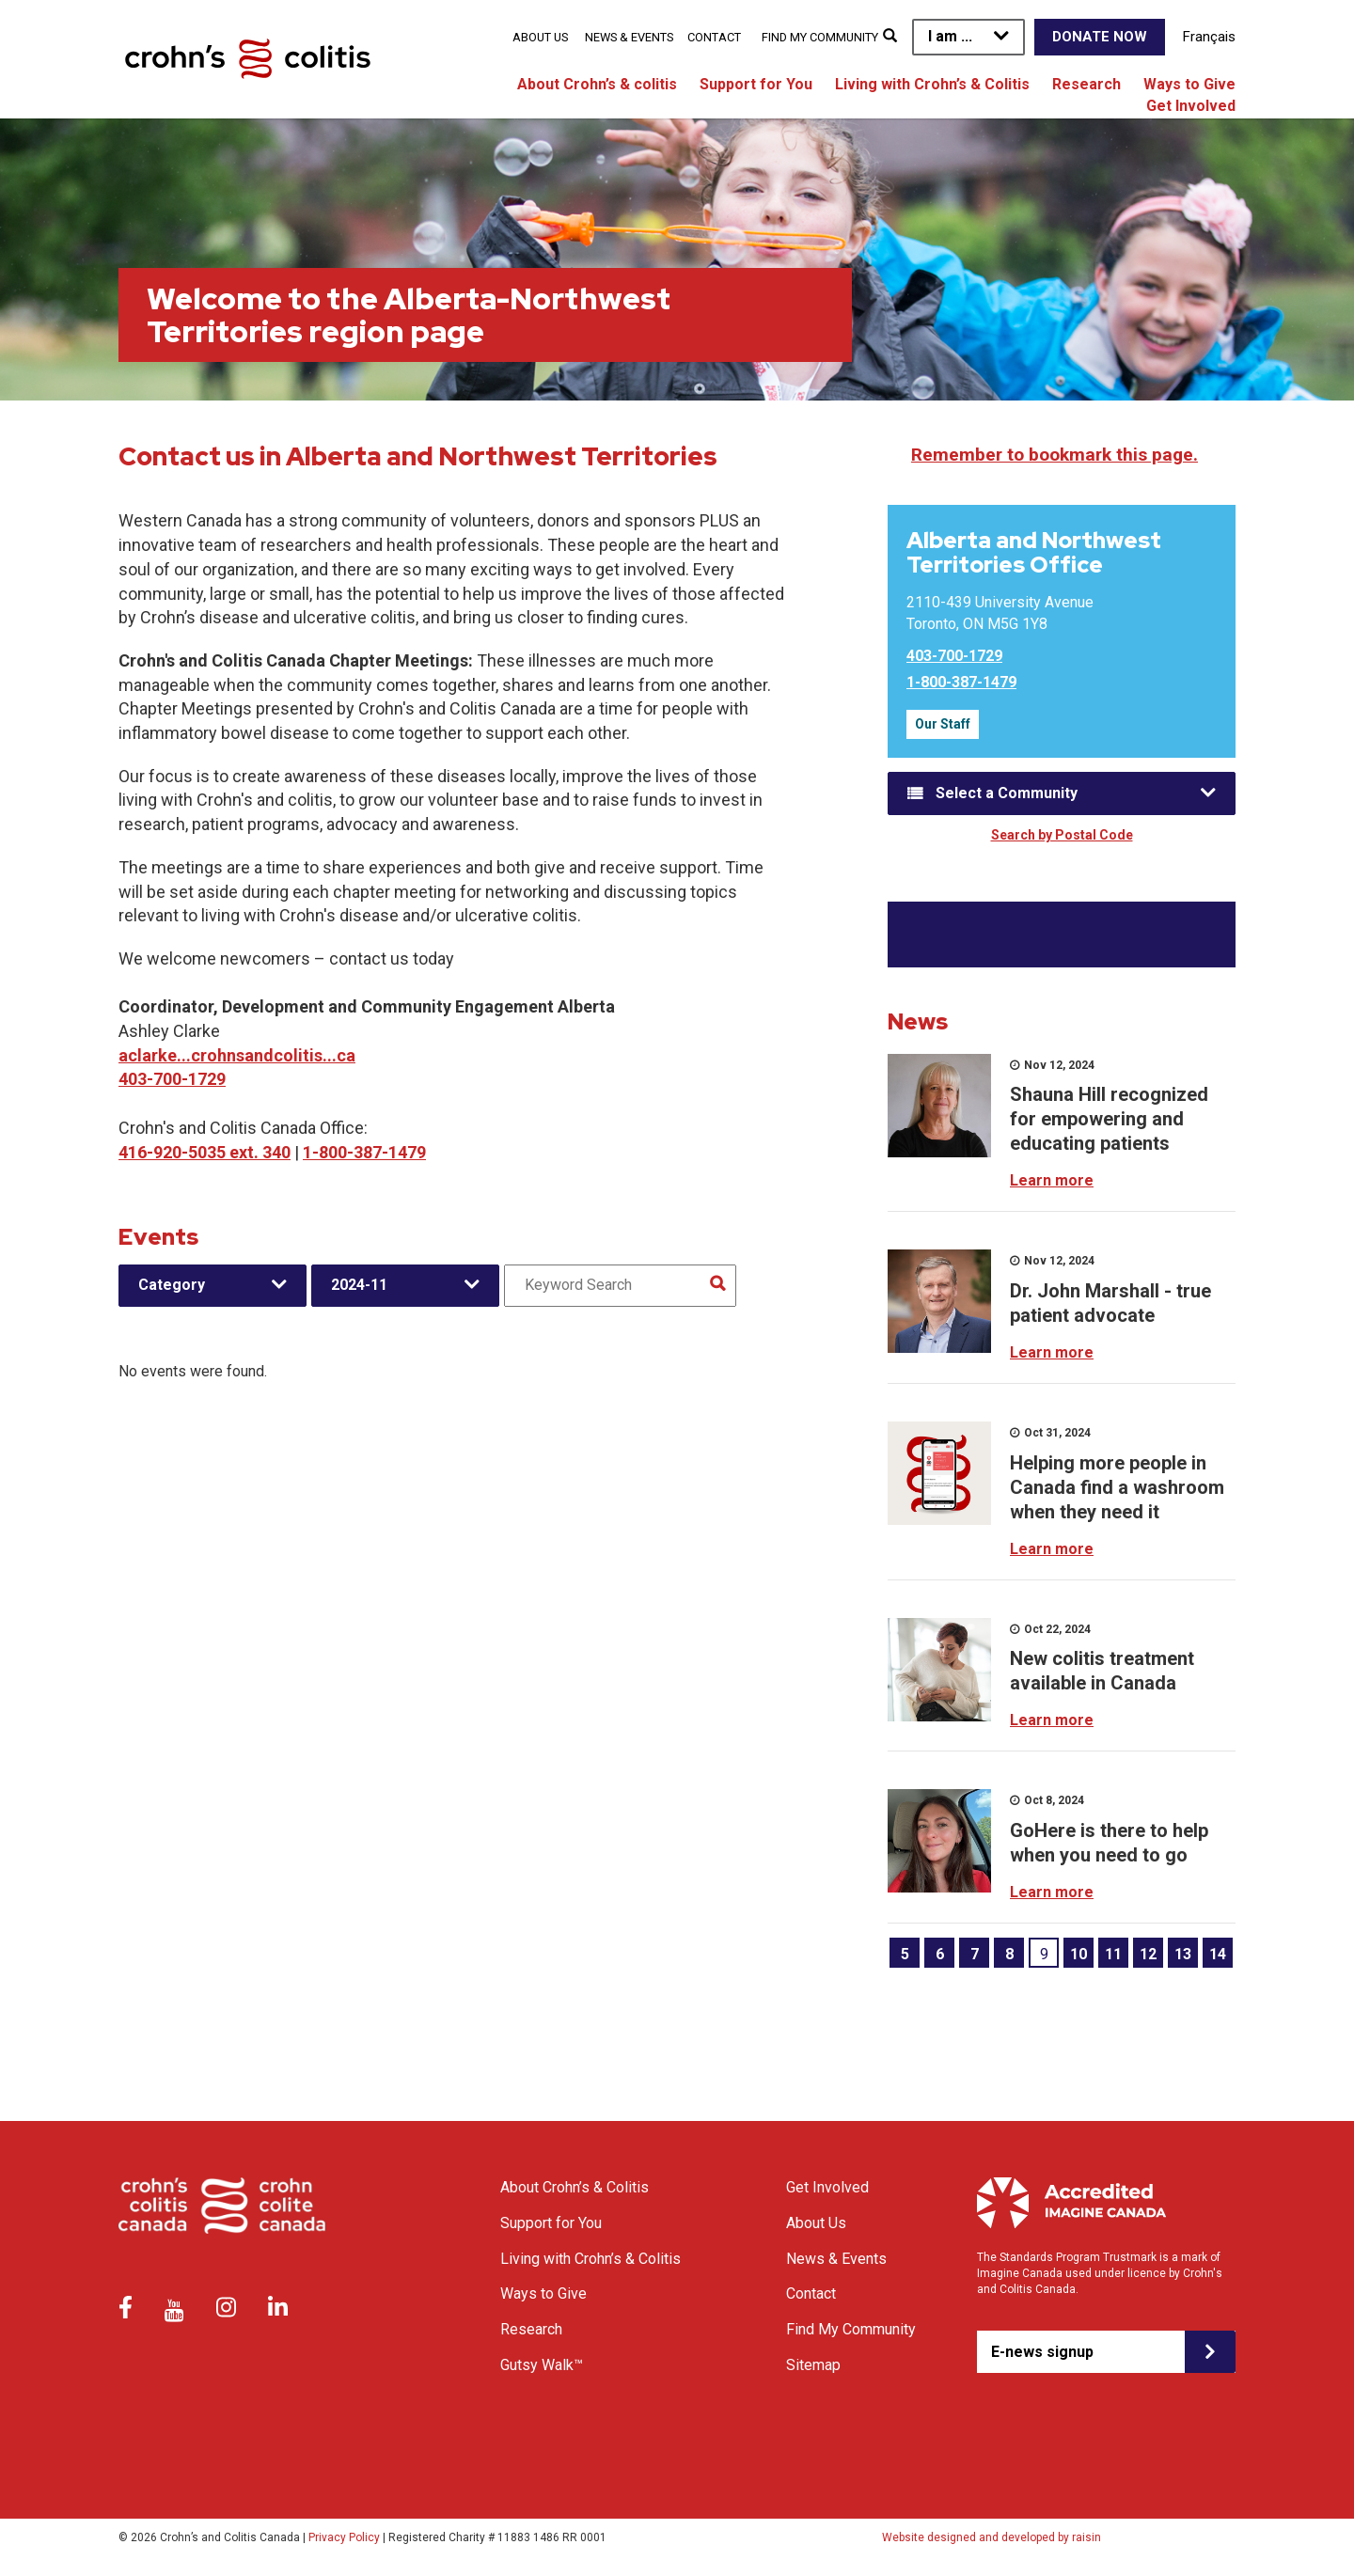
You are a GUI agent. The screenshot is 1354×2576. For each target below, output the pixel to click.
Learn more (1052, 1180)
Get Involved (1191, 106)
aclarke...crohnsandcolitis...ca (236, 1055)
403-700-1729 (172, 1079)
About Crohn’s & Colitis (574, 2187)
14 (1217, 1954)
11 (1113, 1954)
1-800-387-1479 (364, 1152)
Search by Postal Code (1062, 834)
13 (1182, 1954)
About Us (540, 37)
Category (171, 1285)
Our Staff (942, 723)
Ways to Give (1189, 84)
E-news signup (1042, 2352)
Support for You (756, 84)
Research (1086, 84)
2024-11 (359, 1285)
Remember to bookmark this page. (1054, 454)
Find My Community (820, 37)
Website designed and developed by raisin (991, 2537)
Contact (714, 37)
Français (1209, 36)
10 (1078, 1954)
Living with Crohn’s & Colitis (932, 84)
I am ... (950, 36)
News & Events (629, 37)
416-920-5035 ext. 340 (204, 1152)
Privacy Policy (344, 2537)
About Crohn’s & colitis (597, 84)
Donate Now (1099, 36)
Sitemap (813, 2365)
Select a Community (1007, 793)
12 (1148, 1954)
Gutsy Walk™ (541, 2365)
